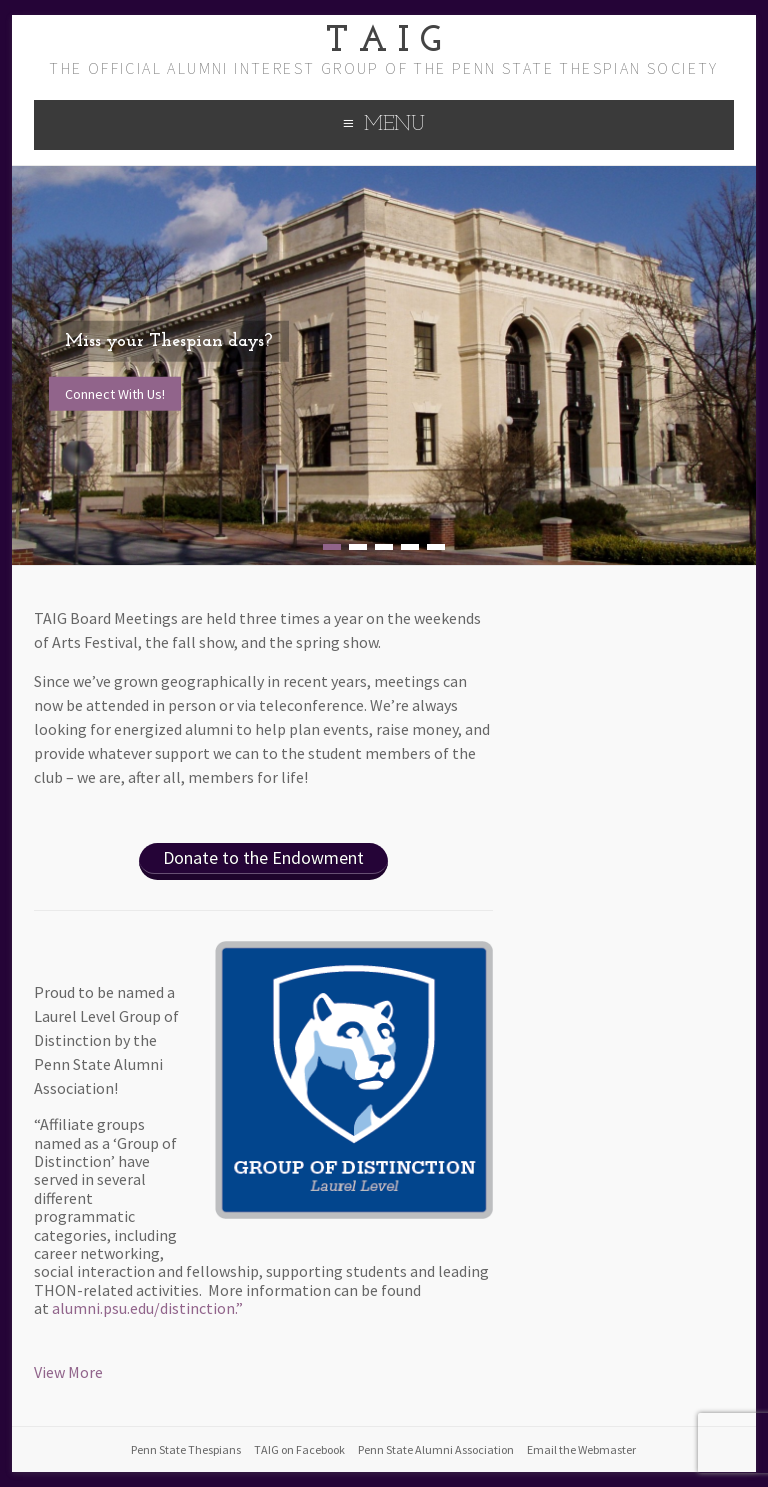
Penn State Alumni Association (436, 1449)
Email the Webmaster (581, 1449)
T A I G (383, 42)
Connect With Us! (115, 393)
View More (68, 1372)
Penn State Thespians (186, 1449)
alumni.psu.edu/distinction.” (147, 1308)
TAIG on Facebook (299, 1449)
